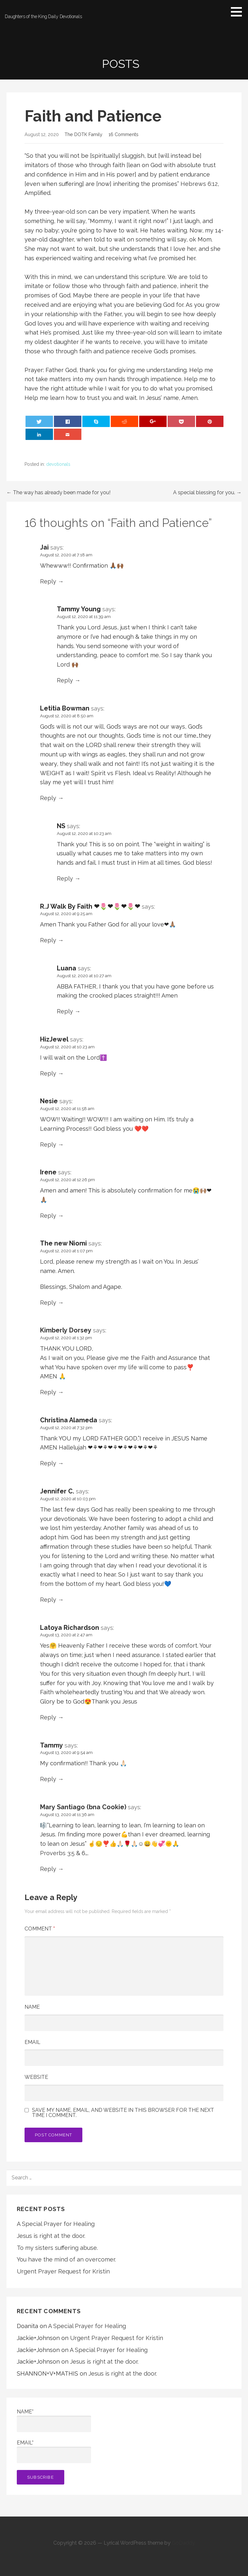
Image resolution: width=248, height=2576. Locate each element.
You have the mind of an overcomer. (66, 2259)
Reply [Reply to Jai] (48, 581)
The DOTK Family (83, 134)
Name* (54, 2420)
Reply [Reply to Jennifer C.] (48, 1599)
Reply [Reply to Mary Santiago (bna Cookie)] (48, 1868)
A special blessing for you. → (207, 492)
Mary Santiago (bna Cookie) (83, 1807)
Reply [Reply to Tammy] (48, 1779)
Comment (40, 1929)
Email (32, 2042)
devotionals (58, 464)
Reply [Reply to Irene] (48, 1215)
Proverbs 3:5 (58, 1853)
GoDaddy (183, 2543)
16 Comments (123, 134)
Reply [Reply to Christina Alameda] (48, 1463)
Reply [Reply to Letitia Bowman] (48, 798)
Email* (54, 2451)
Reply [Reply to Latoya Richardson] (48, 1717)
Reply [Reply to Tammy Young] (65, 680)
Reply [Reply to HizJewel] (48, 1073)
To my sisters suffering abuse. (57, 2247)
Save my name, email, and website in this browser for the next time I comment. (123, 2113)
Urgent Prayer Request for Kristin (63, 2271)
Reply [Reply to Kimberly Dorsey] (48, 1392)
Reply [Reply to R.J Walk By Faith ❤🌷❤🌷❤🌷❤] (48, 940)
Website (36, 2077)
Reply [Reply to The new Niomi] (48, 1302)
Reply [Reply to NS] (65, 878)
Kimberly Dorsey (65, 1330)
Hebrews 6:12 (199, 183)
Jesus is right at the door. (51, 2235)
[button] (238, 11)
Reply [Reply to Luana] (65, 1011)
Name (32, 2007)
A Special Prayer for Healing (56, 2223)
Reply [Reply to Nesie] (48, 1144)
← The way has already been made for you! (58, 492)
